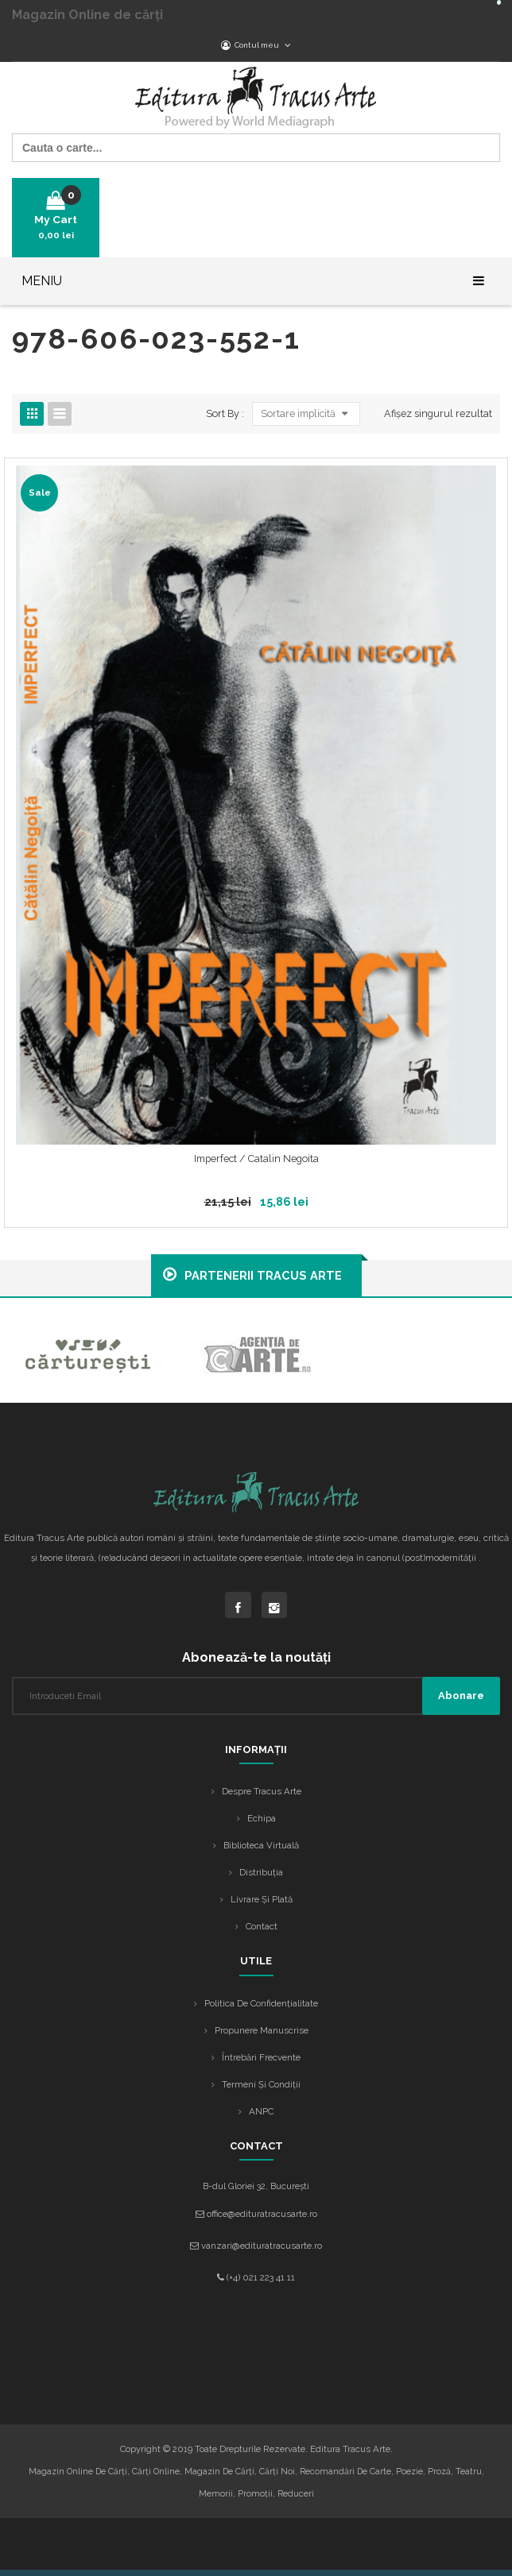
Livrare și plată (262, 1899)
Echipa (261, 1818)
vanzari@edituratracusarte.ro (261, 2245)
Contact (261, 1926)
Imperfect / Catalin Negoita (256, 1158)
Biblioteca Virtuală (261, 1845)
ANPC (261, 2111)
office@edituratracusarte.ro (262, 2213)
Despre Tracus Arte (261, 1791)
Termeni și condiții (261, 2084)
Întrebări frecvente (261, 2057)
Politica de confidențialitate (261, 2003)
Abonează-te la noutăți (256, 1657)
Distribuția (261, 1872)
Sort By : (225, 413)
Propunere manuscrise (261, 2030)
